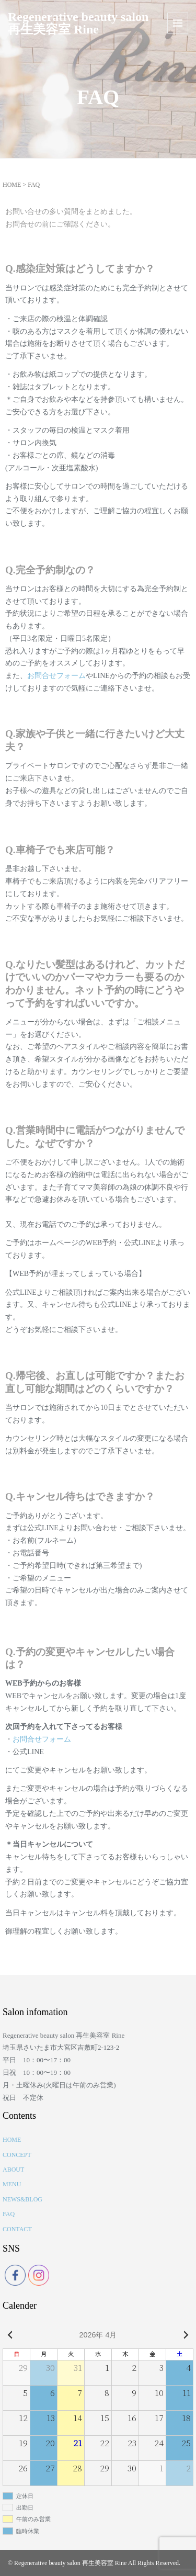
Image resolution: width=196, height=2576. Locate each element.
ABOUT (13, 2169)
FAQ (9, 2214)
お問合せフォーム (56, 676)
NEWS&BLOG (22, 2199)
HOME (12, 184)
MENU (12, 2184)
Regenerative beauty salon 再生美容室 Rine (78, 23)
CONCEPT (17, 2155)
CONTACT (17, 2229)
